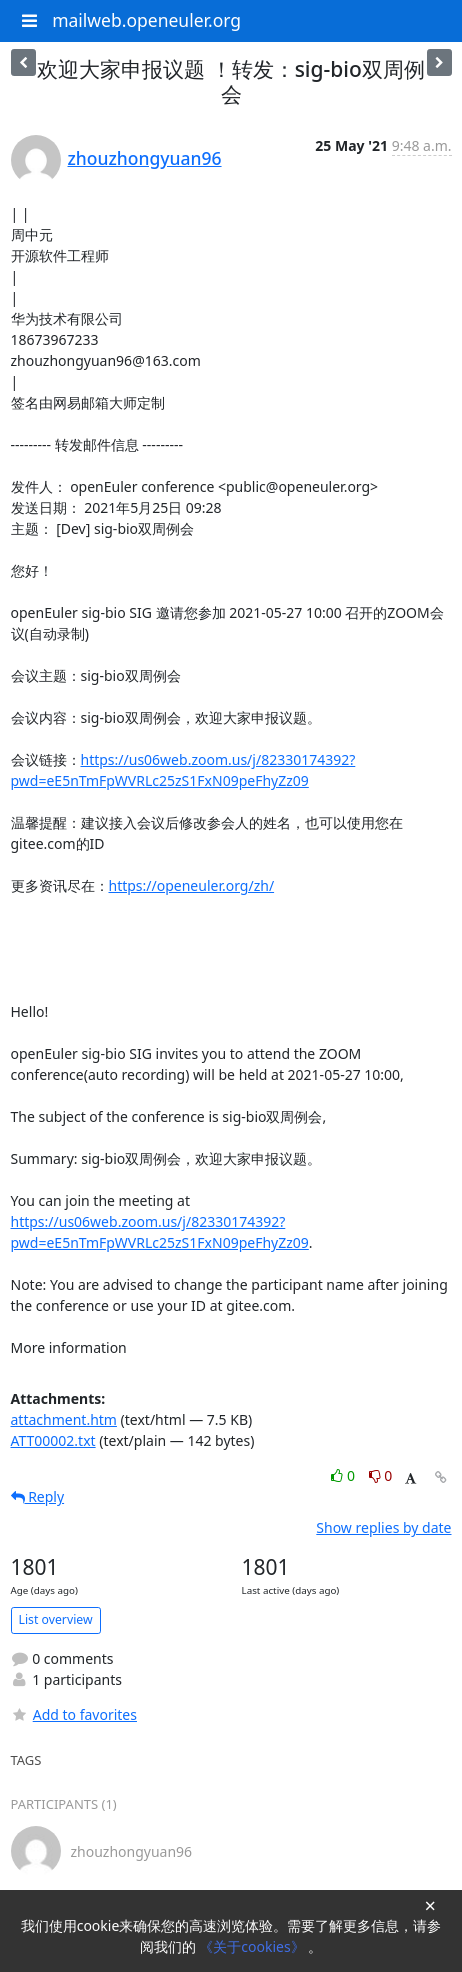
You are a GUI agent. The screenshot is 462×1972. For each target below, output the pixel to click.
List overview (56, 1619)
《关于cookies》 (253, 1946)
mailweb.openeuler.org (146, 20)
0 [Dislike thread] (381, 1475)
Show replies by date (383, 1527)
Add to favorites (74, 1714)
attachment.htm (64, 1419)
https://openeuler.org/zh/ (192, 885)
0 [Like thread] (344, 1475)
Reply (38, 1496)
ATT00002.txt (53, 1440)
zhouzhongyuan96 (145, 158)
